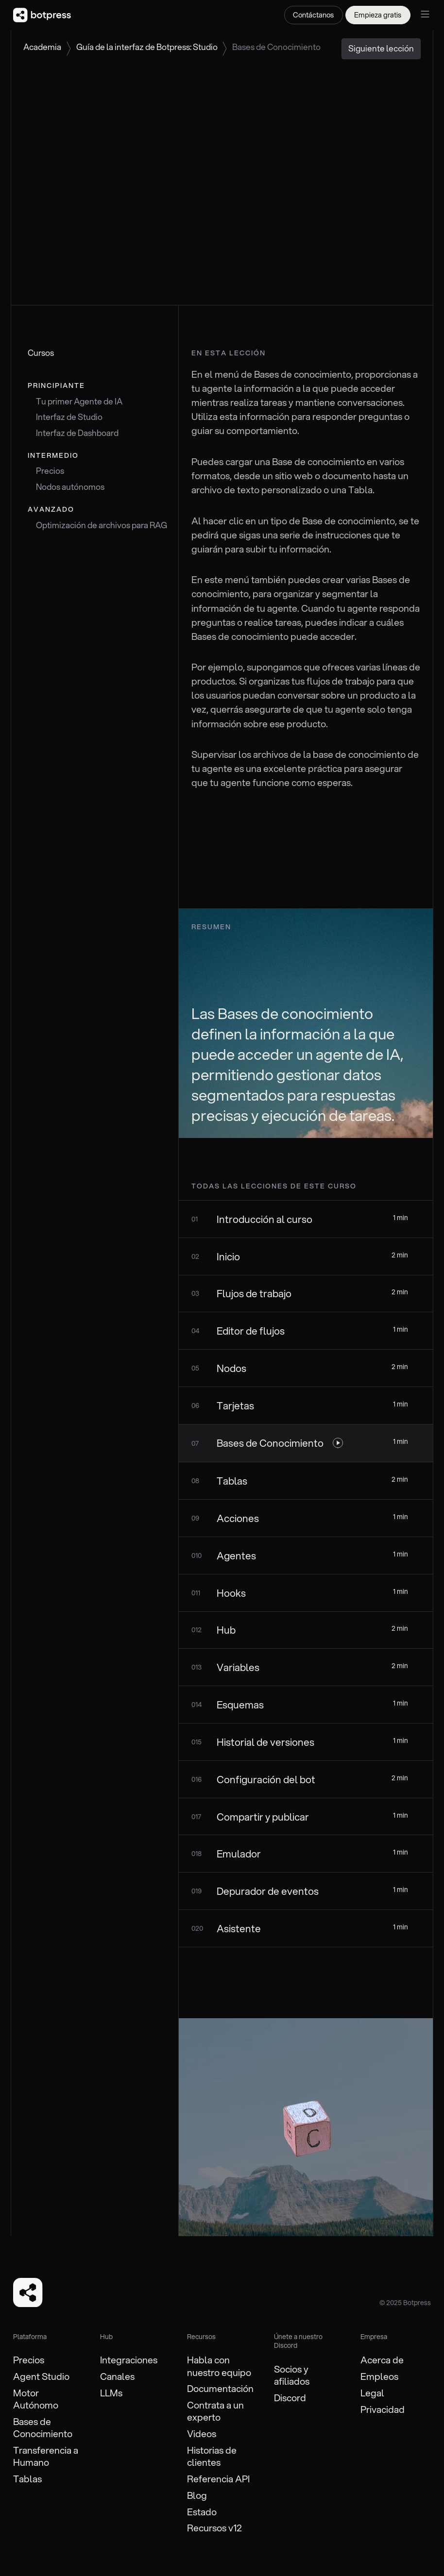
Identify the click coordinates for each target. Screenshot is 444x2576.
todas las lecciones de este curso (274, 1186)
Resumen (211, 927)
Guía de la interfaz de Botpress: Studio (147, 47)
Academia (42, 47)
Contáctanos (313, 15)
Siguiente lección (381, 48)
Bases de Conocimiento (276, 47)
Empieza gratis (377, 15)
